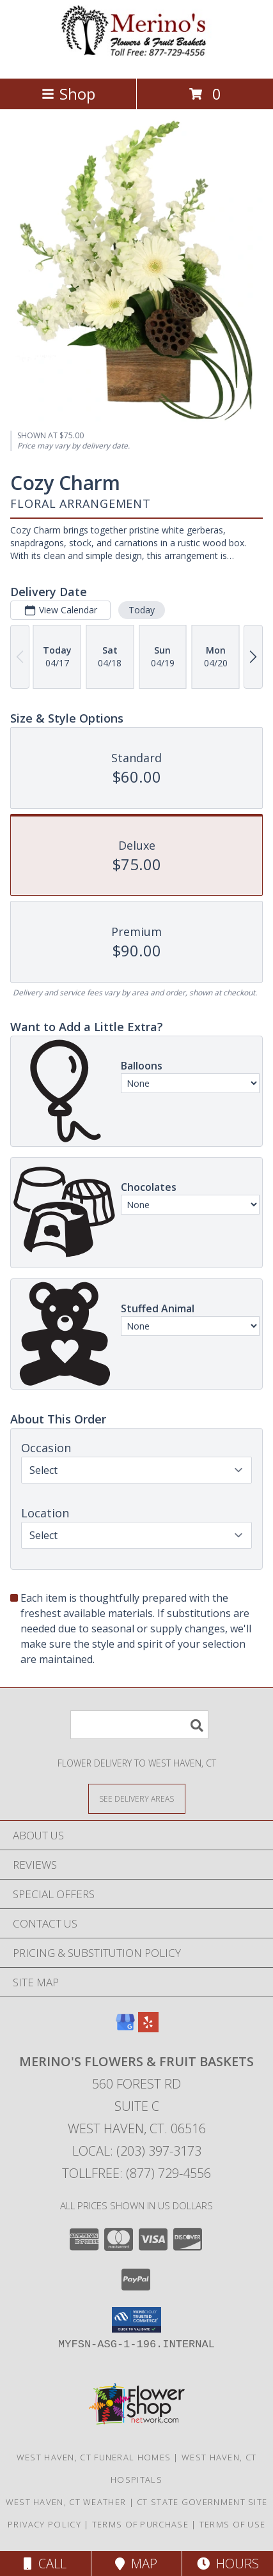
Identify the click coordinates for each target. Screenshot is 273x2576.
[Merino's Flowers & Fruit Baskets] (137, 60)
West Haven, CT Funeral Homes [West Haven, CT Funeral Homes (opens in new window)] (94, 2457)
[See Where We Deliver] (136, 1798)
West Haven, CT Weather (66, 2502)
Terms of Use (232, 2524)
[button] (136, 2320)
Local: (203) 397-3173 (136, 2150)
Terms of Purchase (140, 2524)
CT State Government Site (202, 2502)
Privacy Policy (44, 2524)
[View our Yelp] (148, 2028)
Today (142, 610)
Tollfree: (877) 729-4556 (136, 2173)
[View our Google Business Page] (125, 2028)
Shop (68, 93)
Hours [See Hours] (228, 2563)
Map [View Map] (136, 2563)
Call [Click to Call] (45, 2563)
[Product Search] (139, 1724)
